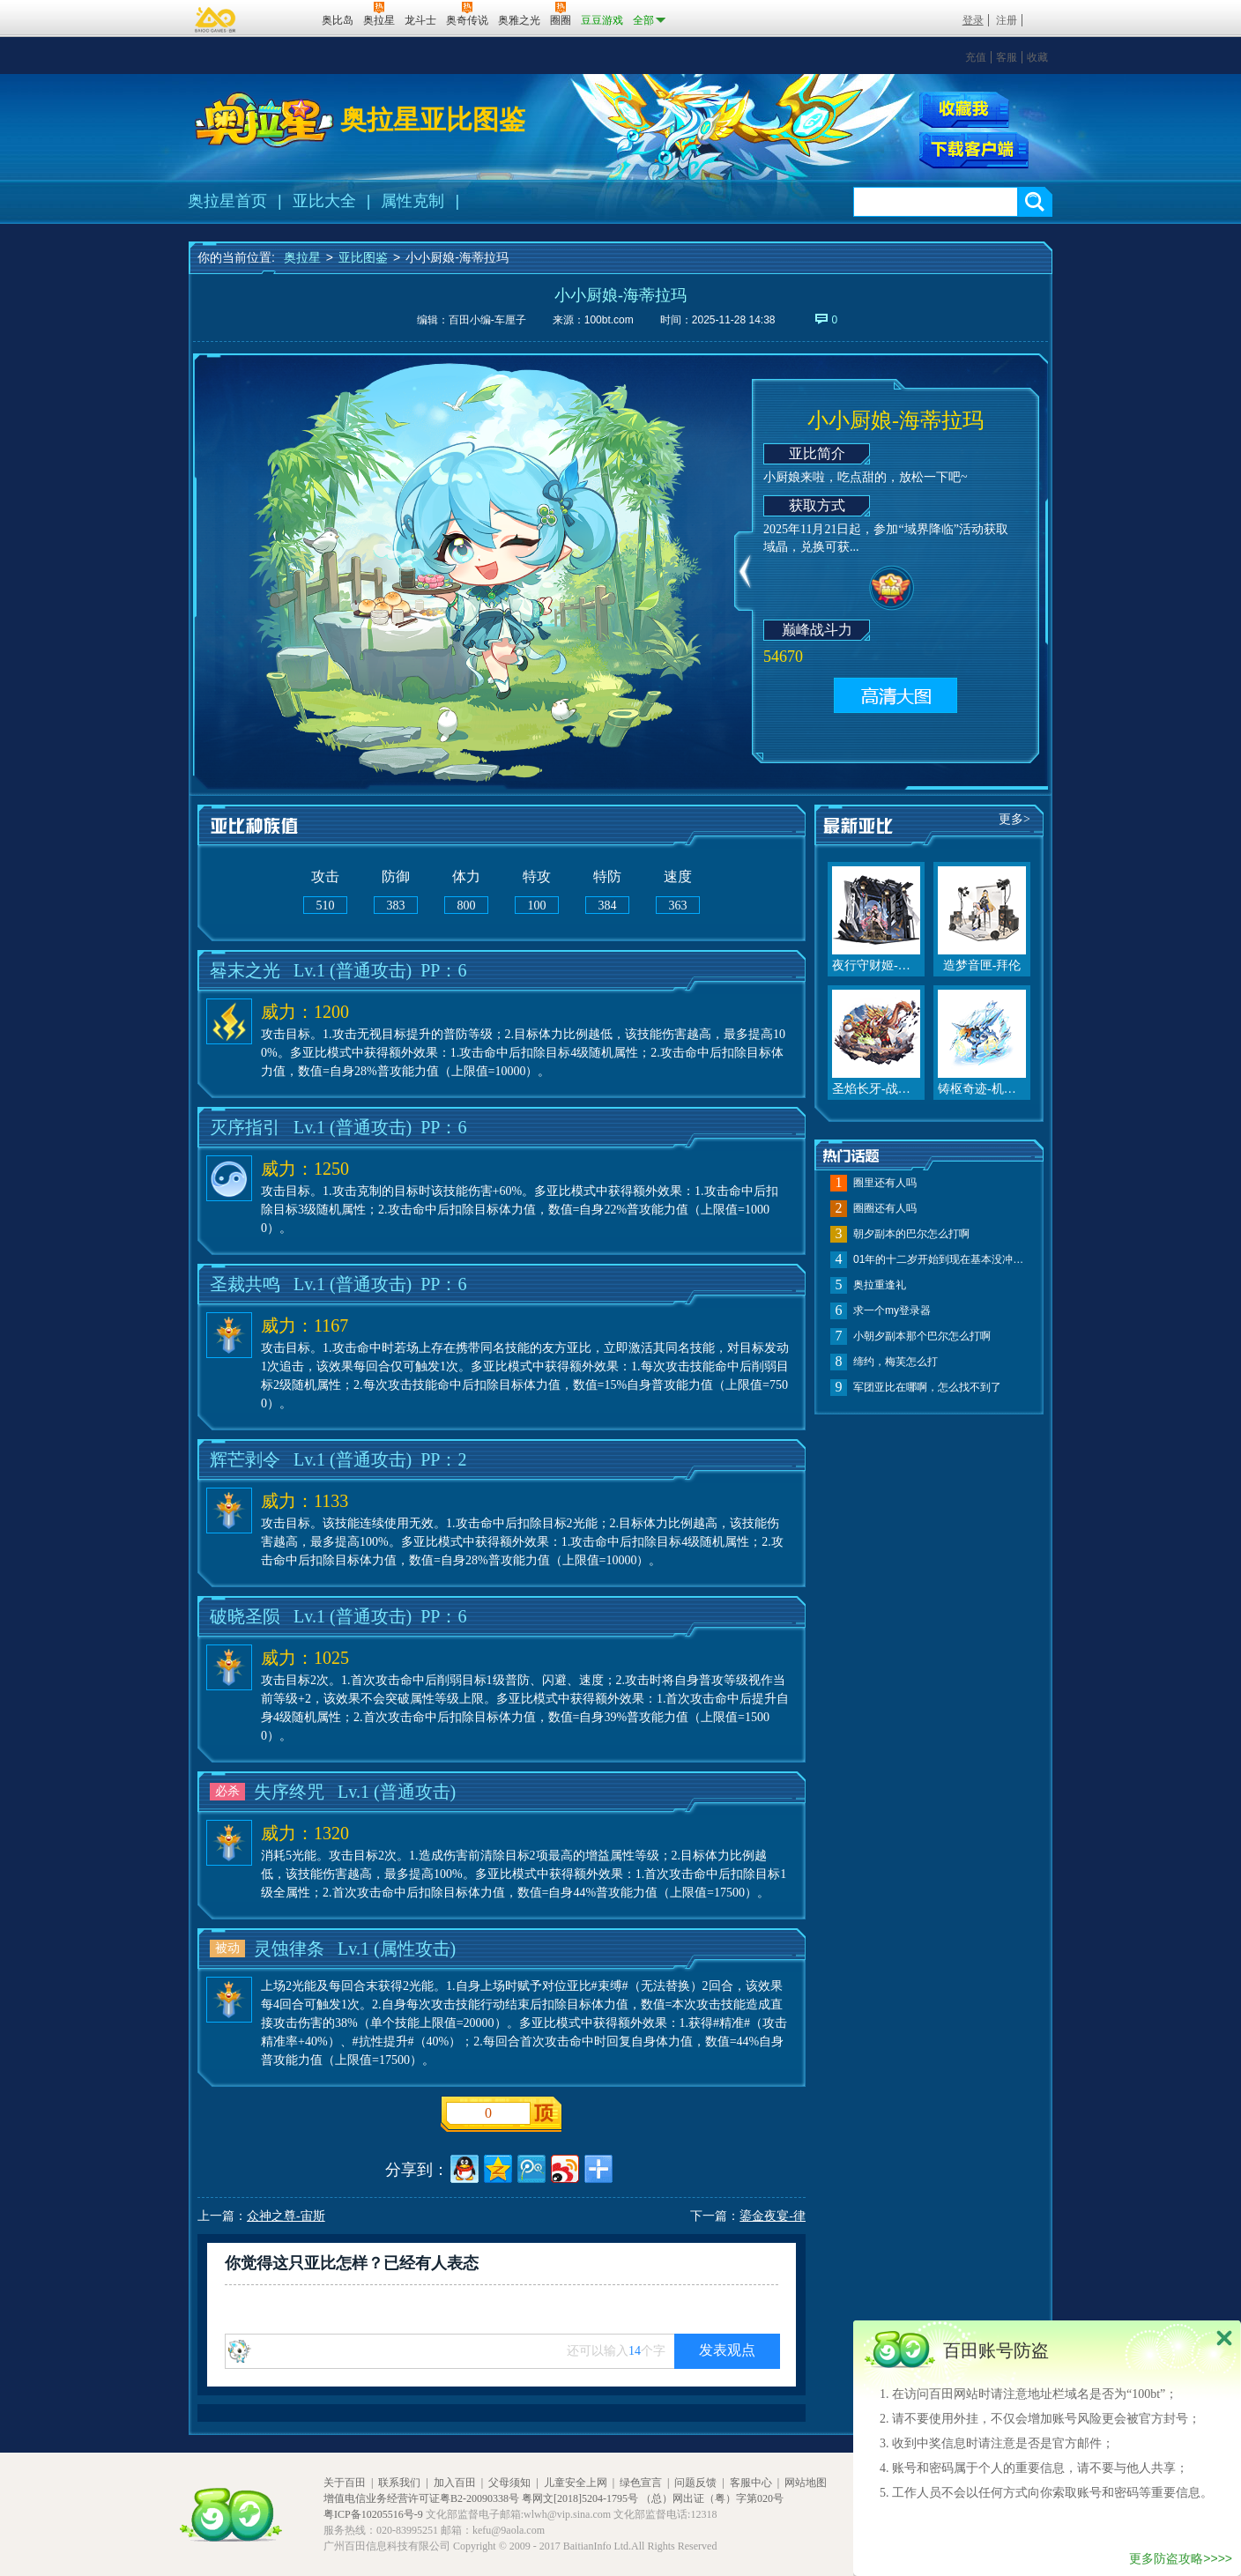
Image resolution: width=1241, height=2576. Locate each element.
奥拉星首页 (227, 201)
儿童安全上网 (575, 2482)
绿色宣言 (641, 2482)
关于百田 (344, 2482)
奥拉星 (302, 257)
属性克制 (412, 201)
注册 (1006, 20)
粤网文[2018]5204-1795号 (580, 2498)
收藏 (1037, 57)
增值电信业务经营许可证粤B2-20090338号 (421, 2498)
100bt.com (609, 320)
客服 (1006, 57)
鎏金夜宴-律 (772, 2216)
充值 (975, 57)
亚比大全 (324, 201)
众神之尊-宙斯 (286, 2216)
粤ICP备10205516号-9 (373, 2514)
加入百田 (455, 2482)
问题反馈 (695, 2482)
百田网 (282, 18)
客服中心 (751, 2482)
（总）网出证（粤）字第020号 (712, 2498)
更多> (1014, 819)
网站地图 (805, 2482)
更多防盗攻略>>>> (1180, 2558)
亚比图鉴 (363, 257)
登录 (973, 20)
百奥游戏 (216, 19)
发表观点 (727, 2349)
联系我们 (399, 2482)
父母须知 (509, 2482)
